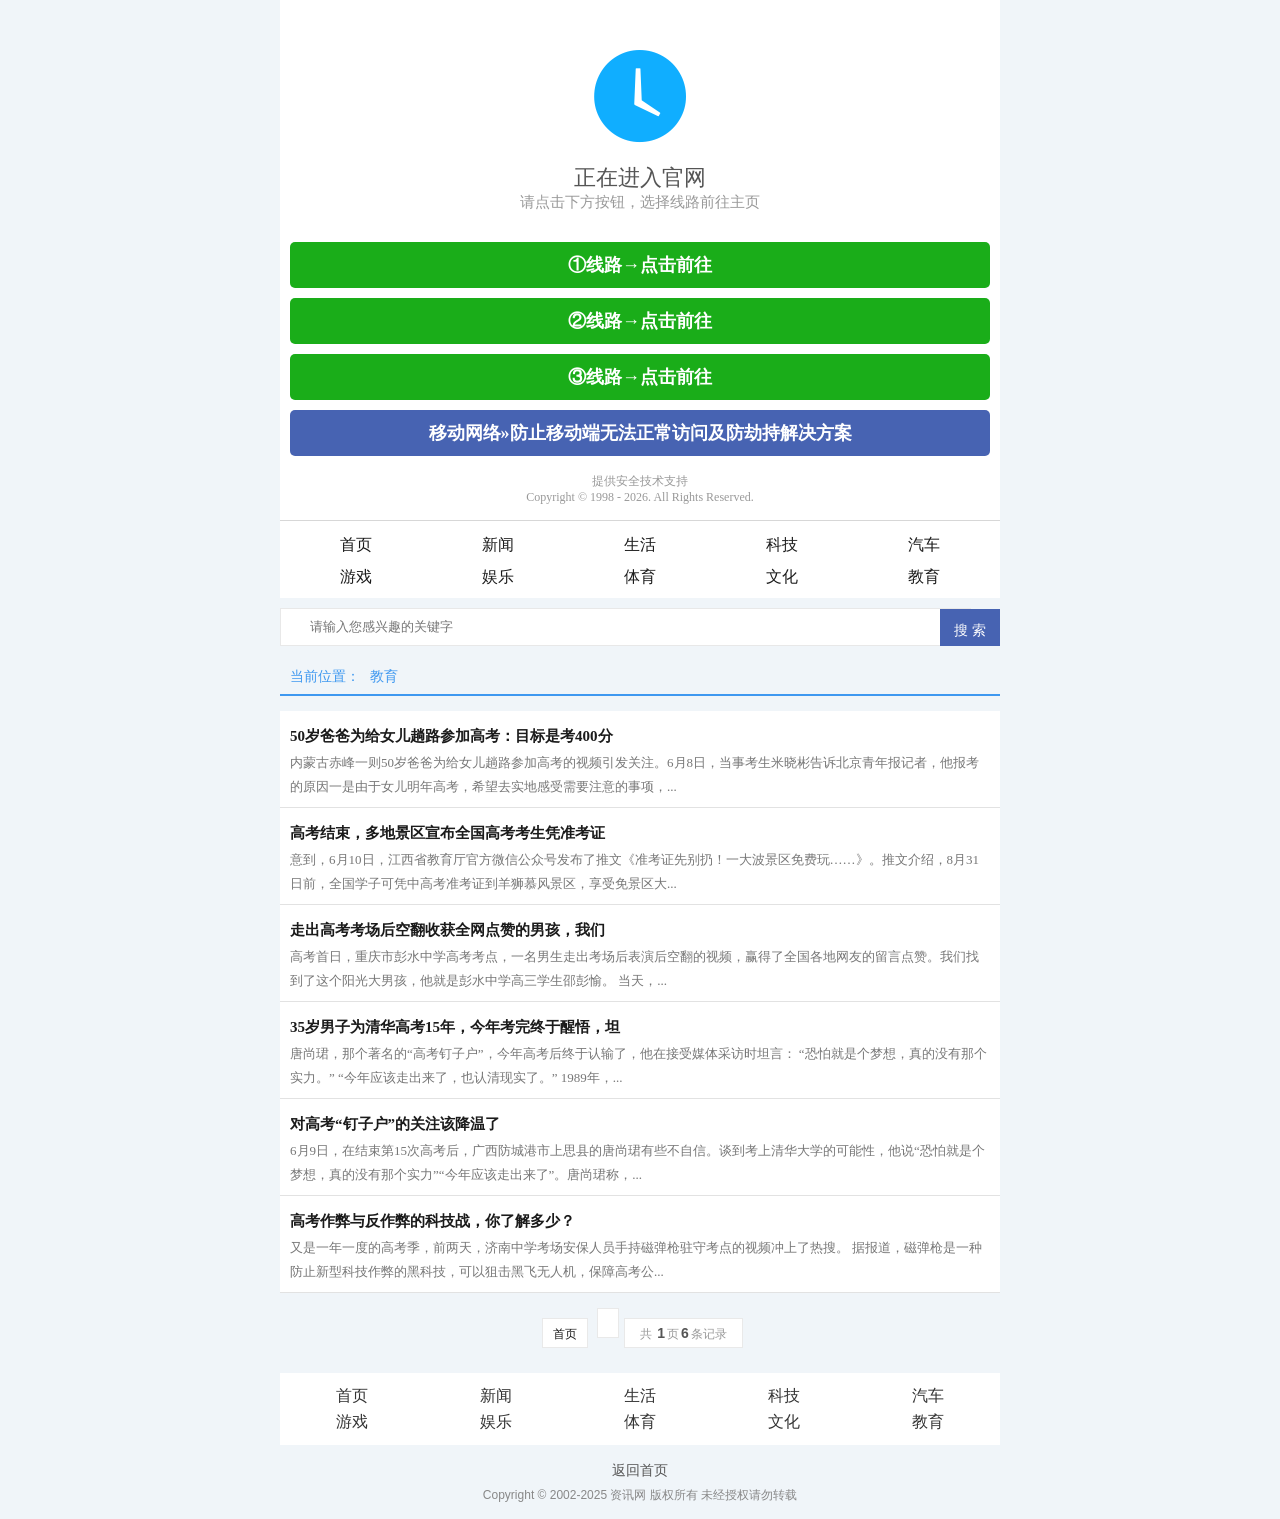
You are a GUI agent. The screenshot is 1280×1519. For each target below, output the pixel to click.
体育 (640, 576)
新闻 (498, 544)
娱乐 (498, 576)
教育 (924, 576)
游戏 (356, 576)
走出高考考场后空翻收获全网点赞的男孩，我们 (447, 930)
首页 (356, 544)
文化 (782, 576)
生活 (640, 544)
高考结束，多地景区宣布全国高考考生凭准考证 (447, 833)
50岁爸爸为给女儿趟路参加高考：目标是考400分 (451, 736)
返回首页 (640, 1470)
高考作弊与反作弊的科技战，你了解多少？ (432, 1221)
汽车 (924, 544)
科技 (782, 544)
